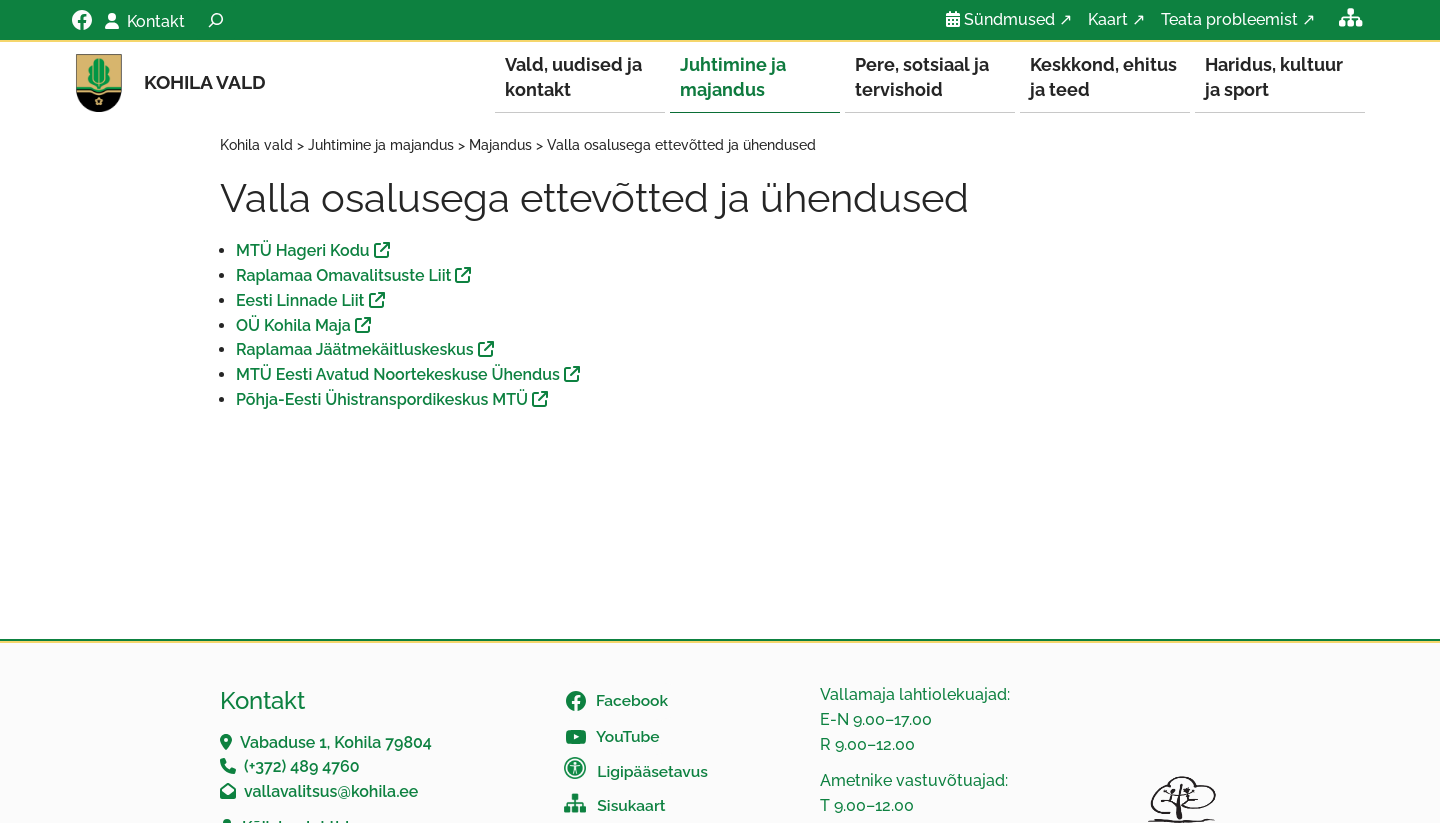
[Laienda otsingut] (216, 20)
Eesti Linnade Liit (300, 301)
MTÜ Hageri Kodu (303, 251)
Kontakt (156, 21)
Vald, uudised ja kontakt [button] (573, 77)
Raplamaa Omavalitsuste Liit (343, 276)
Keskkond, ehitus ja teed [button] (1103, 77)
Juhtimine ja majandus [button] (733, 77)
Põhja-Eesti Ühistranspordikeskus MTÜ (382, 400)
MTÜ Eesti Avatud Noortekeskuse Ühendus (398, 375)
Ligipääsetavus (652, 772)
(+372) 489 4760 (302, 767)
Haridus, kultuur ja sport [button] (1274, 77)
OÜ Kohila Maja (293, 326)
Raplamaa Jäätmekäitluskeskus (355, 350)
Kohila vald (205, 82)
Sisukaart (631, 806)
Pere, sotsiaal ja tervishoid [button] (922, 77)
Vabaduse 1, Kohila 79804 (336, 743)
